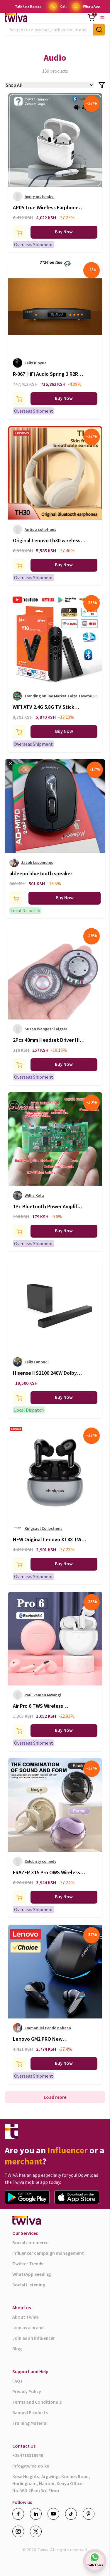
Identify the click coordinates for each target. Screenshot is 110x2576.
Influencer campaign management (48, 2253)
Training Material (30, 2423)
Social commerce (30, 2242)
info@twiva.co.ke (30, 2466)
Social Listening (28, 2285)
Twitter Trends (27, 2263)
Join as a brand (28, 2327)
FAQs (17, 2381)
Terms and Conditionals (37, 2402)
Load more (55, 2097)
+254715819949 (27, 2455)
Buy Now (64, 232)
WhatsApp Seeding (31, 2274)
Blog (17, 2348)
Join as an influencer (33, 2338)
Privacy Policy (26, 2391)
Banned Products (30, 2412)
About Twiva (25, 2317)
